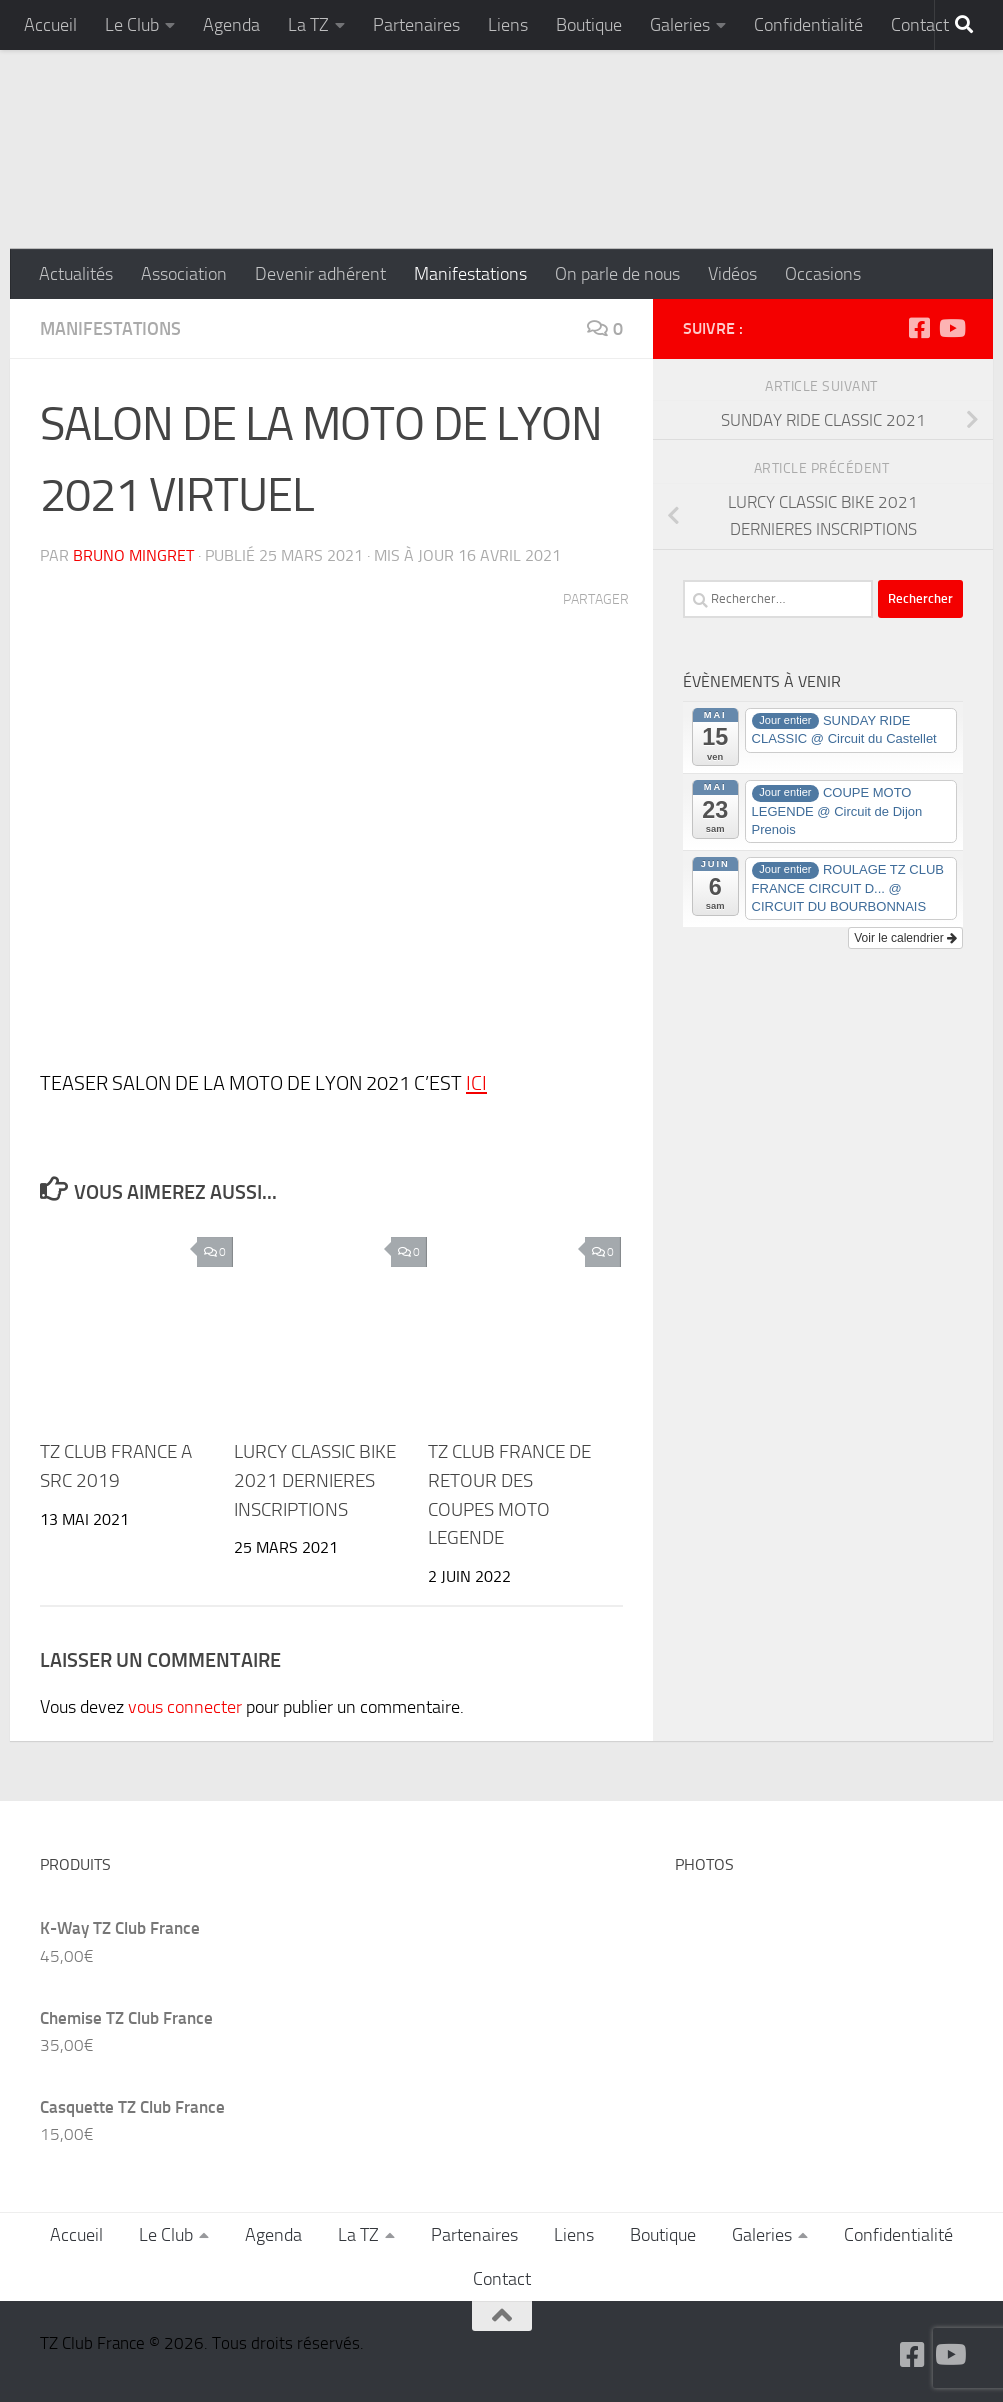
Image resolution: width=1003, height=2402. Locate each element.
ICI (476, 1083)
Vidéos (732, 274)
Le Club (132, 25)
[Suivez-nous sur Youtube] (951, 328)
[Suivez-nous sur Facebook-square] (919, 328)
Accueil (50, 25)
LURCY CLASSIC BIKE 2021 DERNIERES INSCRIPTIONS (315, 1480)
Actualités (76, 274)
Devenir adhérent (320, 274)
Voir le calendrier (905, 938)
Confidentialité (808, 25)
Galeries (680, 25)
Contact (920, 25)
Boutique (589, 25)
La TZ (308, 25)
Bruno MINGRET (133, 555)
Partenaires (416, 25)
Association (184, 274)
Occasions (823, 274)
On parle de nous (617, 274)
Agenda (231, 25)
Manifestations (470, 274)
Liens (508, 25)
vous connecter (185, 1707)
